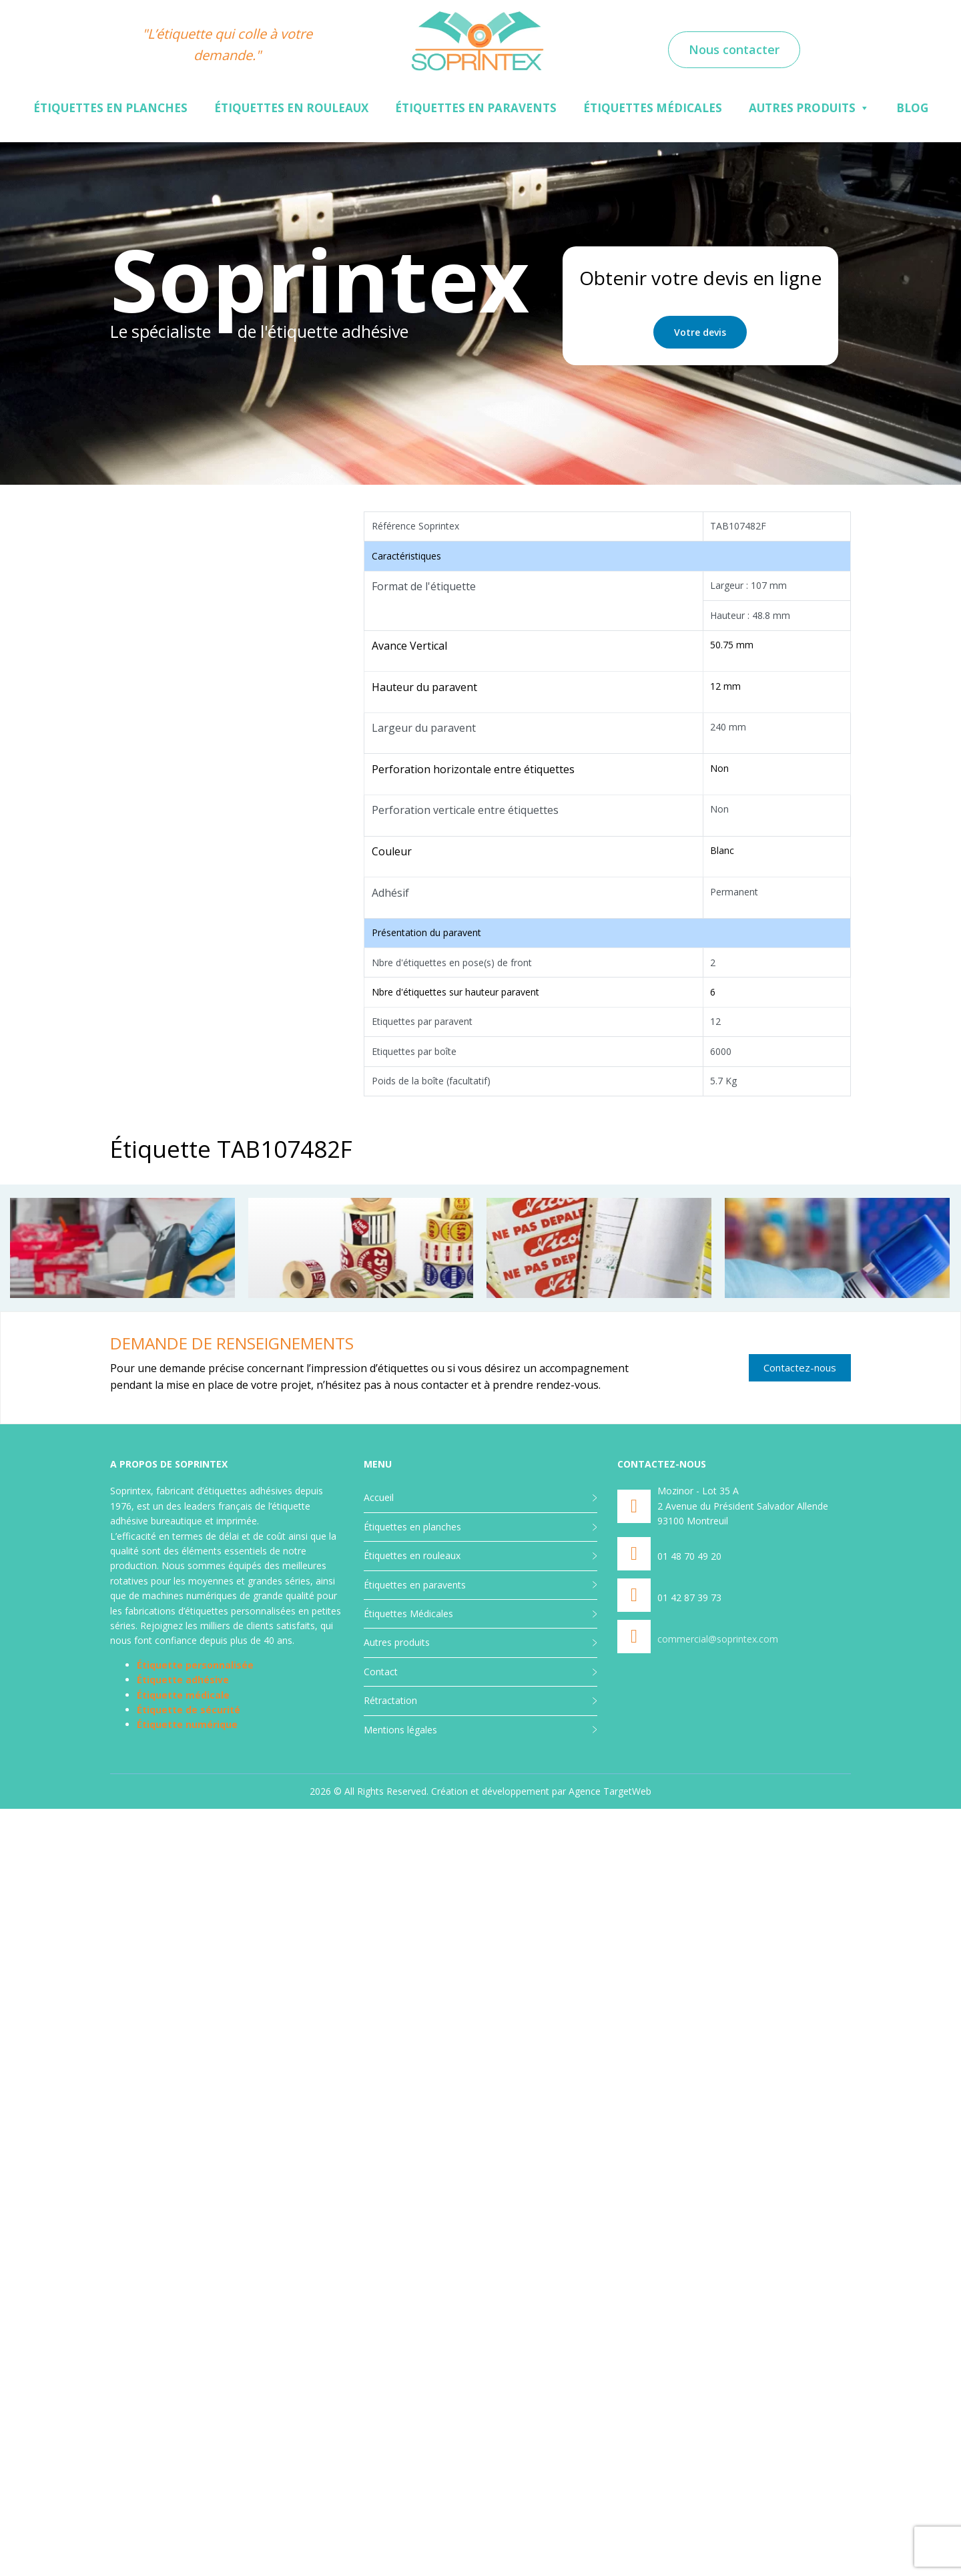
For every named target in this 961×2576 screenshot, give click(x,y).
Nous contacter (734, 49)
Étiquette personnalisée (195, 1665)
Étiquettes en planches (110, 108)
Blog (912, 108)
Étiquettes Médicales (652, 108)
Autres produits (802, 108)
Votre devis (700, 332)
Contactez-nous (799, 1367)
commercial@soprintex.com (717, 1639)
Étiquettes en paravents (476, 108)
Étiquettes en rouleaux (291, 108)
